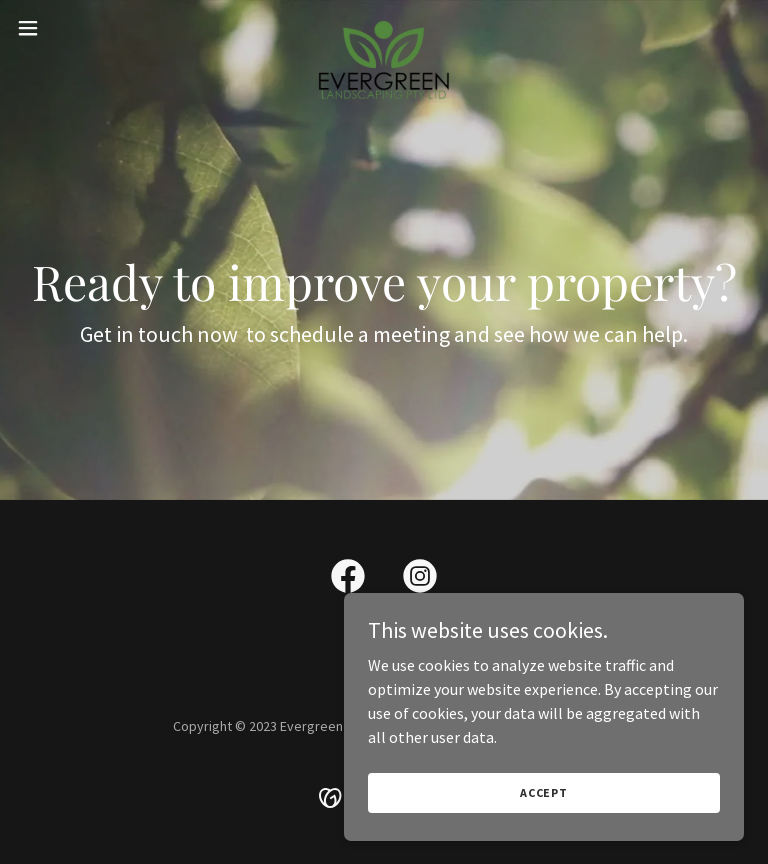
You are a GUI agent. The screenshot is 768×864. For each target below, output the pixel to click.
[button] (64, 28)
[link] (383, 28)
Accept (544, 792)
